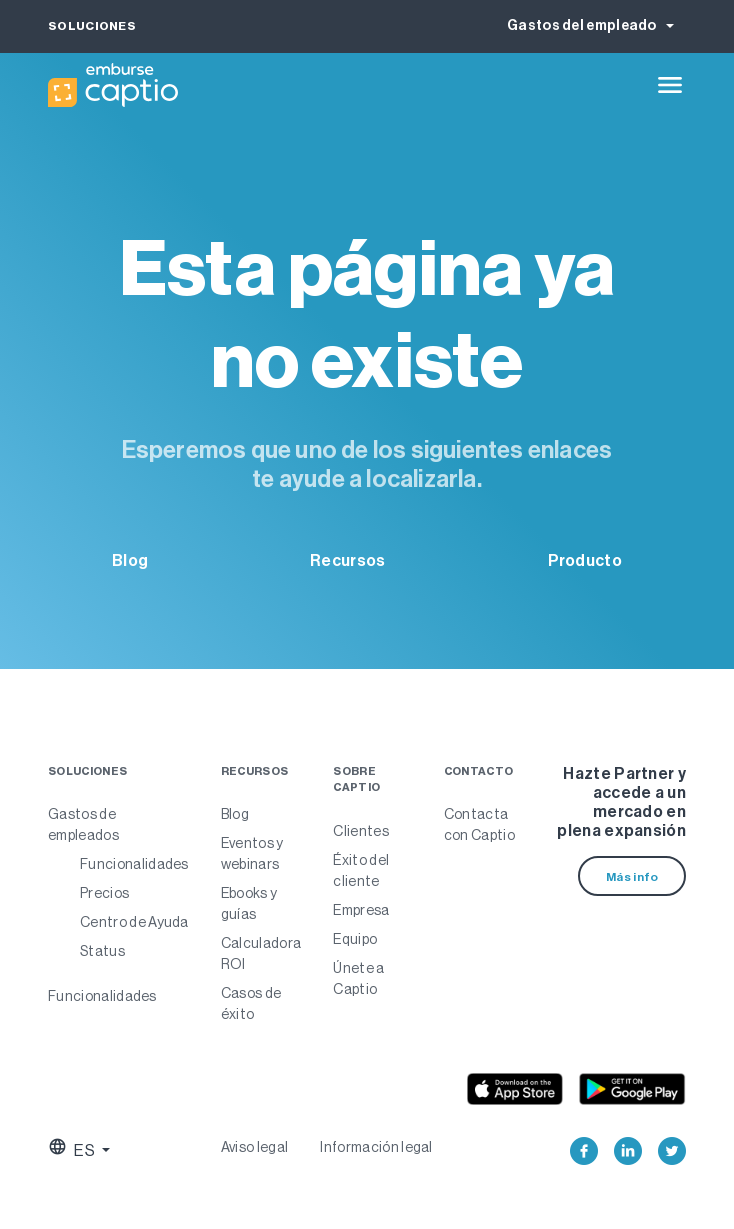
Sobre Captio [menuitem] (356, 780)
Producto (585, 560)
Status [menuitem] (102, 951)
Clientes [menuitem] (361, 831)
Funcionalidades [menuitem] (134, 864)
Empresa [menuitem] (361, 910)
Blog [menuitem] (235, 814)
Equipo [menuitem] (355, 939)
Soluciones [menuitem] (87, 771)
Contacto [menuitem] (479, 771)
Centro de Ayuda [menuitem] (134, 922)
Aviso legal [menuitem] (255, 1147)
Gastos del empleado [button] (583, 25)
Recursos (347, 560)
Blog (130, 560)
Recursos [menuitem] (255, 771)
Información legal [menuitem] (376, 1147)
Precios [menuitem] (104, 893)
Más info (632, 877)
